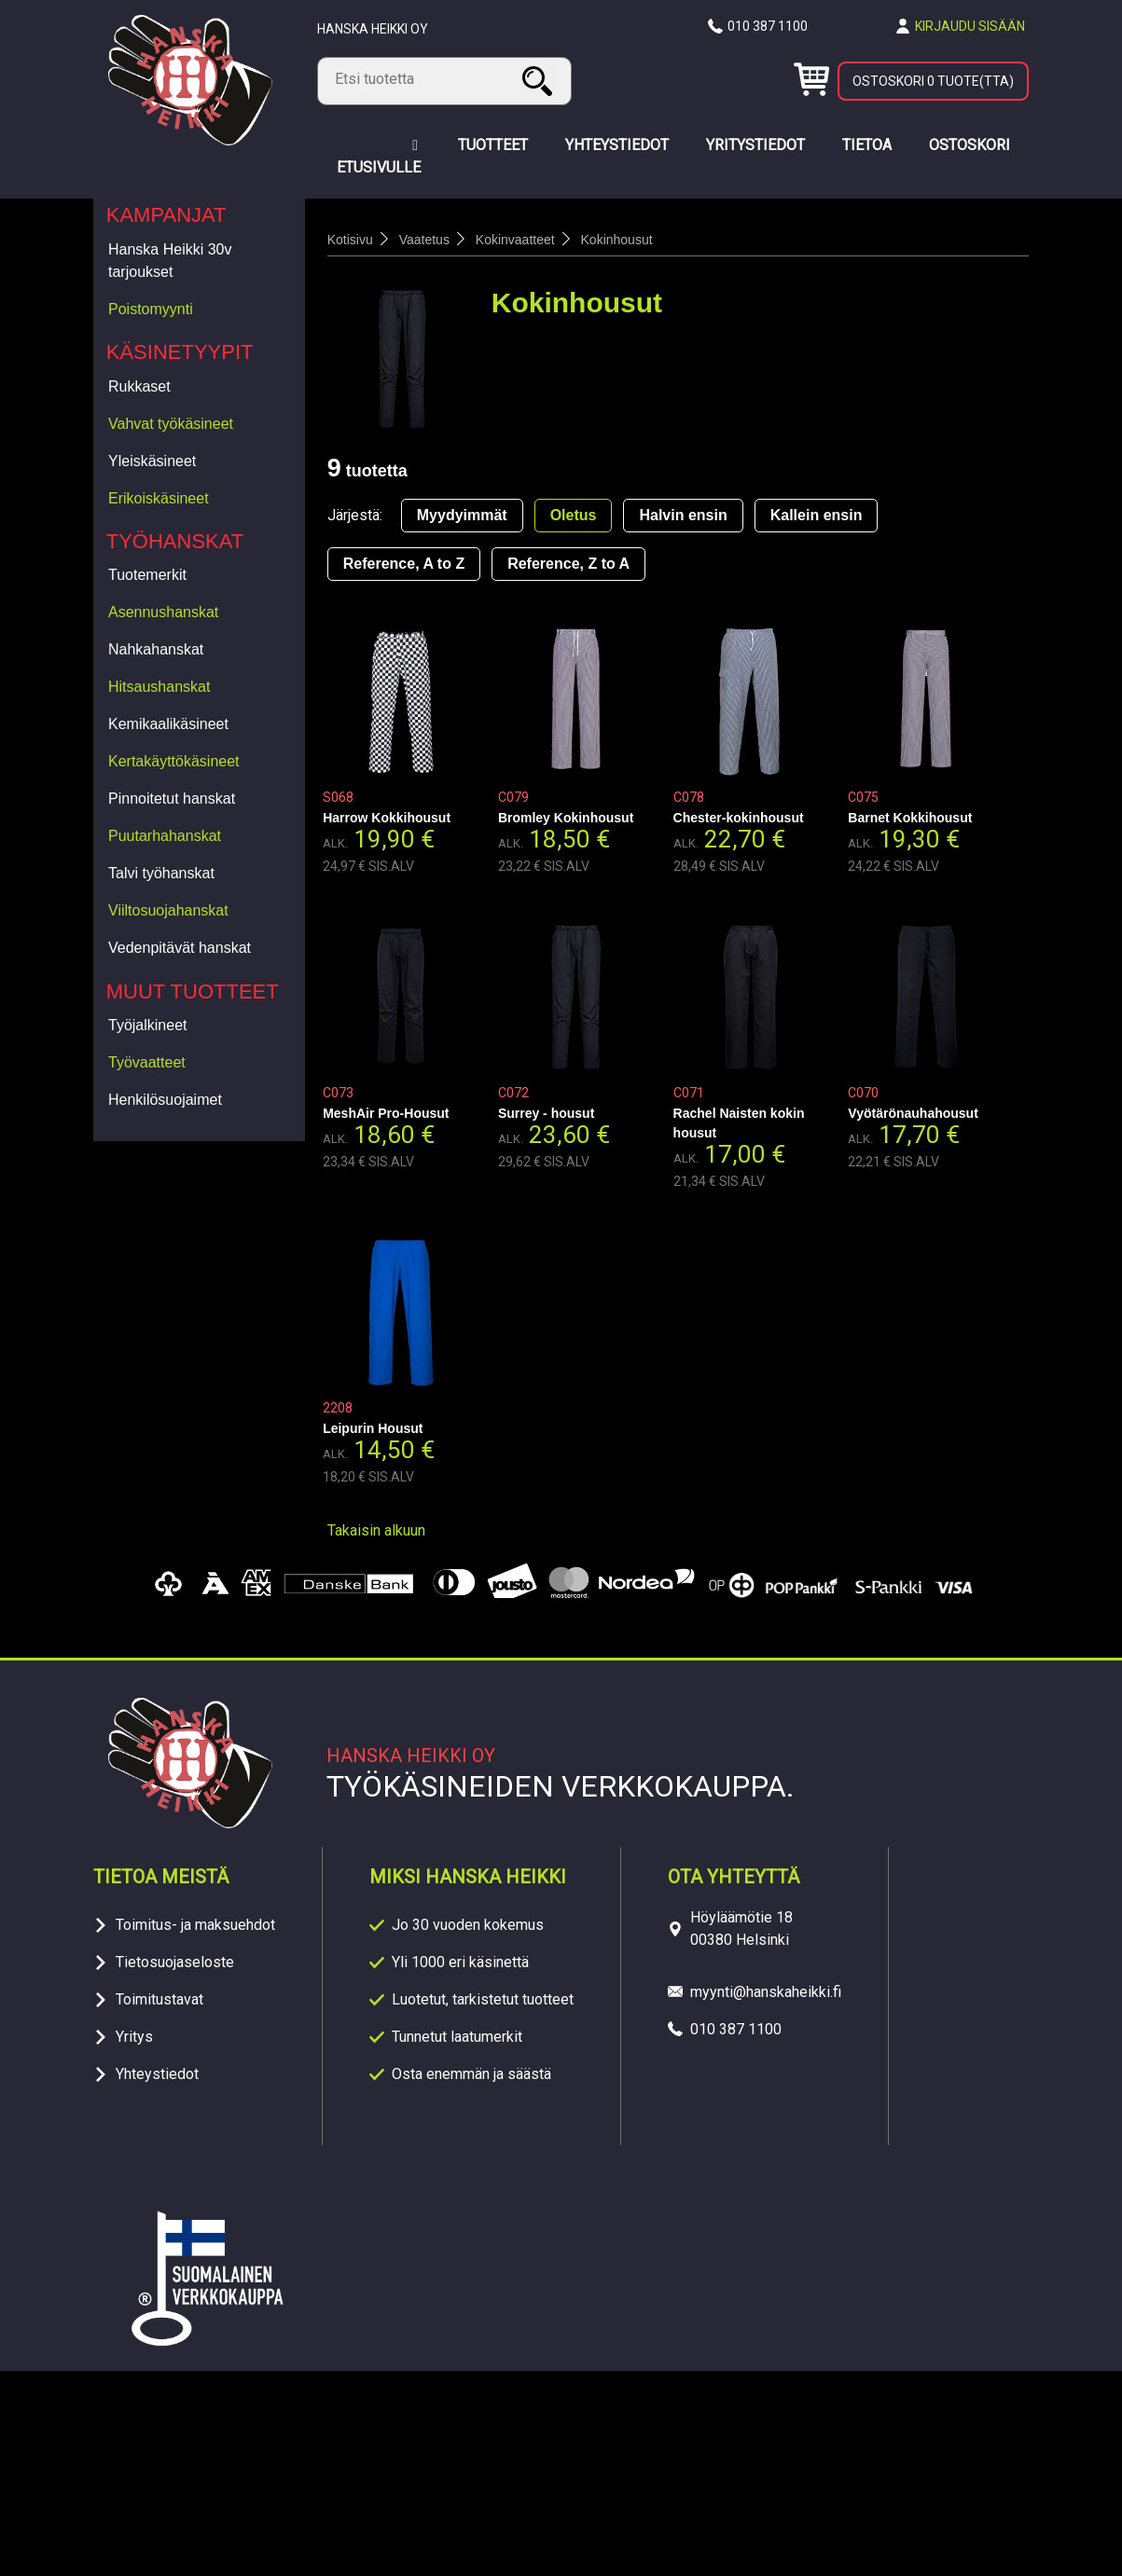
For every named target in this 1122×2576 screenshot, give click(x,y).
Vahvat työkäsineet (170, 424)
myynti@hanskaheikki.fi (765, 1992)
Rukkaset (139, 386)
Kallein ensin (816, 515)
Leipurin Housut (372, 1428)
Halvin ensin (683, 515)
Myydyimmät (462, 515)
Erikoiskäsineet (158, 498)
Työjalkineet (147, 1025)
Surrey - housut (546, 1113)
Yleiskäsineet (152, 461)
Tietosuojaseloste (175, 1962)
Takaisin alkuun (376, 1530)
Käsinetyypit (180, 352)
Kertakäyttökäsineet (174, 761)
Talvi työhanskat (161, 873)
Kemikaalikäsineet (168, 724)
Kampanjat (166, 215)
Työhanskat (175, 541)
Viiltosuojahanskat (168, 910)
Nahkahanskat (155, 649)
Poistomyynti (150, 309)
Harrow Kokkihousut (386, 817)
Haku (540, 81)
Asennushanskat (163, 612)
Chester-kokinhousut (738, 817)
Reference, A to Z (403, 564)
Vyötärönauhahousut (913, 1113)
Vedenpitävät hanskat (179, 948)
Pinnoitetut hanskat (171, 798)
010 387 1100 (767, 26)
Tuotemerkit (147, 575)
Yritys (134, 2037)
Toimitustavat (159, 1999)
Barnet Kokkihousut (910, 817)
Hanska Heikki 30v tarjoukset (170, 260)
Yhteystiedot (157, 2074)
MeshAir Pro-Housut (386, 1113)
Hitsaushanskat (159, 687)
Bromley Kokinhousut (565, 817)
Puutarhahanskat (164, 836)
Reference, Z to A (568, 564)
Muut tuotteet (192, 991)
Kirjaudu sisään (970, 26)
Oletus (573, 515)
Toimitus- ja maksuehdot (195, 1925)
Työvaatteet (147, 1062)
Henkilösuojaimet (165, 1100)
